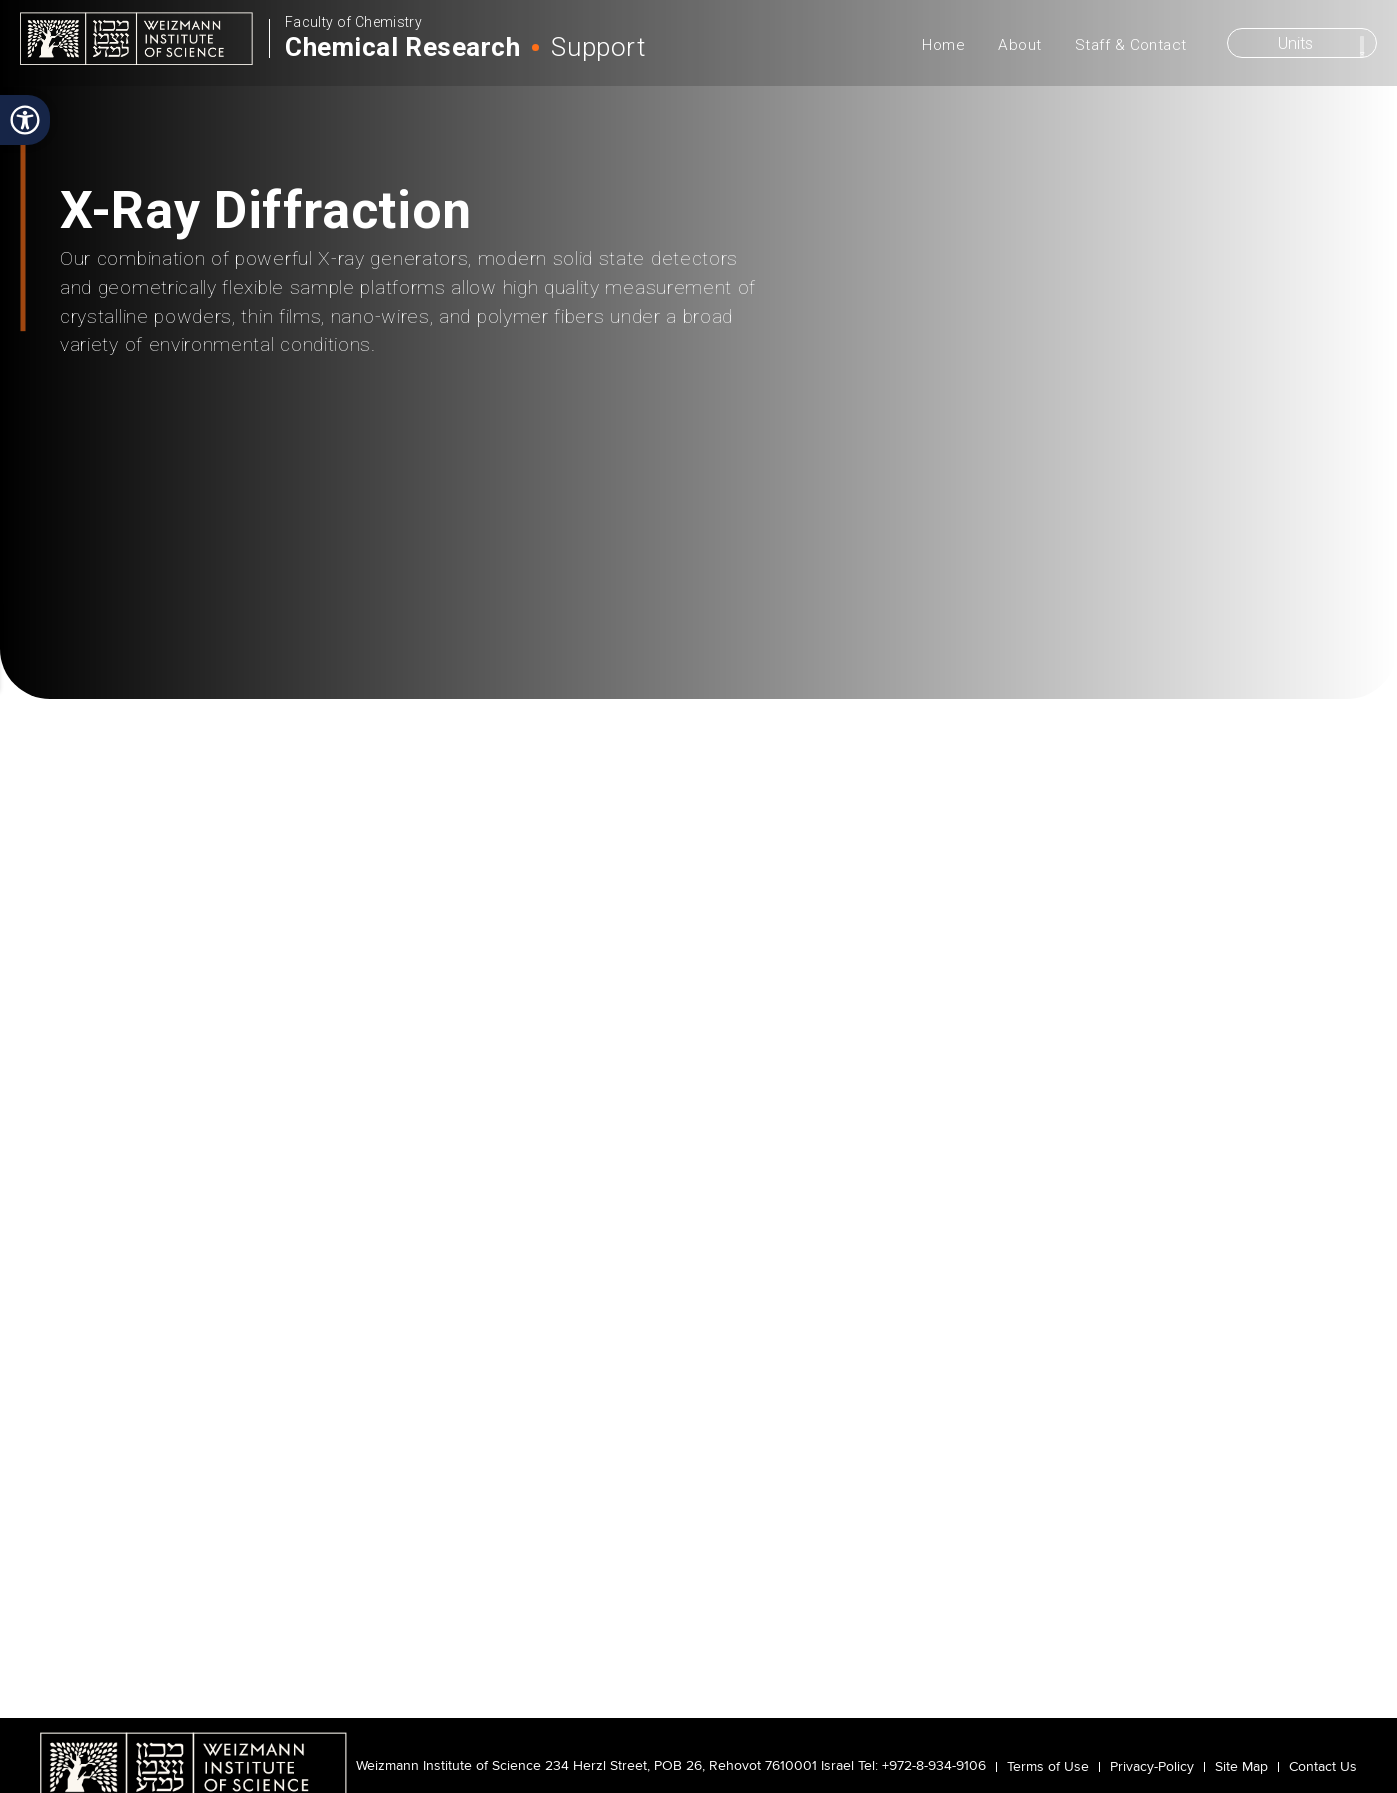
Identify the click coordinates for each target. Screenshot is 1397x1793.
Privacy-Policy (1152, 1767)
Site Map (1241, 1767)
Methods (351, 599)
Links (1154, 599)
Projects (463, 599)
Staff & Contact (1131, 45)
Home (943, 45)
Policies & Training (574, 600)
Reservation (1274, 599)
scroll (699, 515)
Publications (919, 599)
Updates (796, 599)
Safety (686, 599)
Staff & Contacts (1042, 599)
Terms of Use (1048, 1767)
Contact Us (1323, 1767)
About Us (83, 599)
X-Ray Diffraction (399, 665)
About (1019, 45)
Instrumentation (213, 599)
